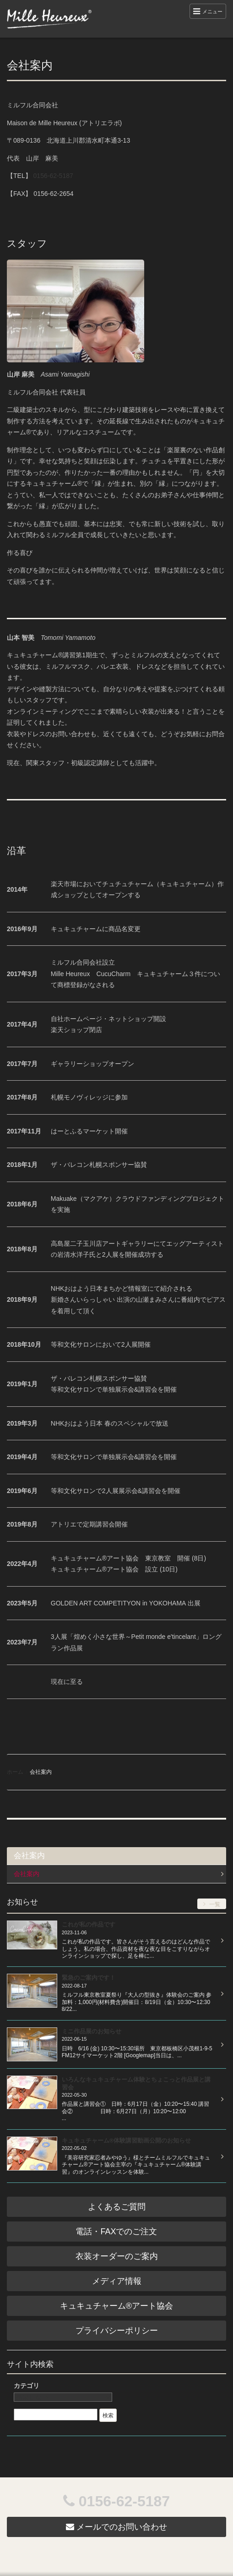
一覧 (211, 1904)
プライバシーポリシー (117, 2330)
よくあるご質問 (117, 2206)
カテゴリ (26, 2385)
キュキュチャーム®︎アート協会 (116, 2305)
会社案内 (26, 1873)
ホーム (15, 1772)
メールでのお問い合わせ (116, 2527)
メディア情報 (116, 2281)
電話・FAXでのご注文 (116, 2231)
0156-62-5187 (53, 175)
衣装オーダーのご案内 (117, 2256)
